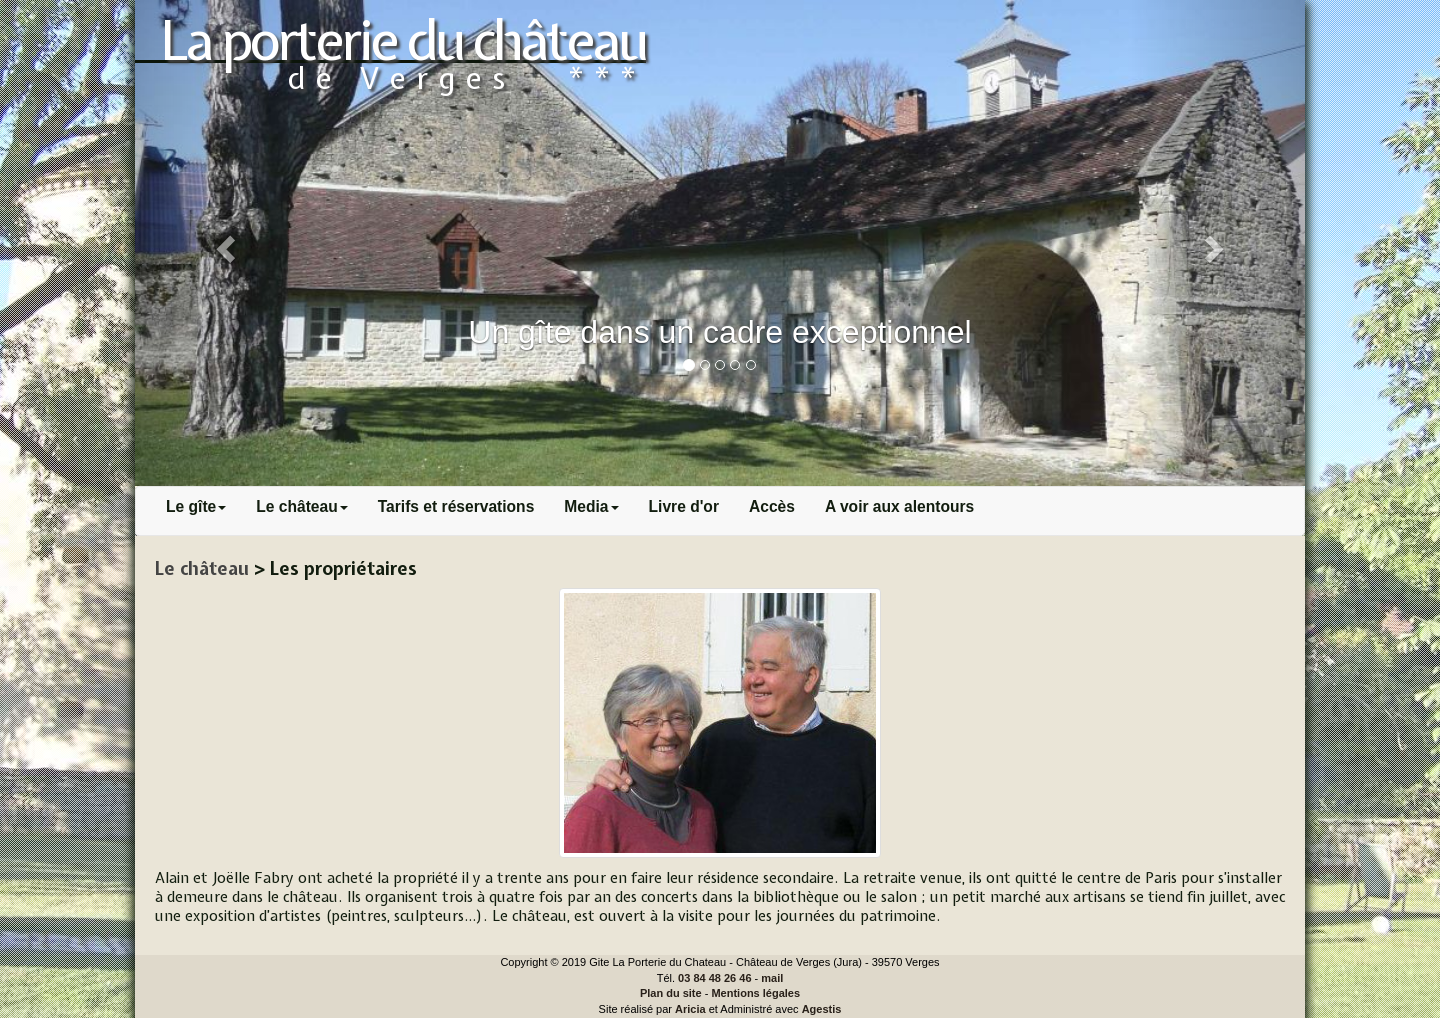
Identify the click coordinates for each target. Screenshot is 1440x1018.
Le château (301, 506)
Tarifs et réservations (456, 506)
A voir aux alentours (899, 506)
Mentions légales (755, 993)
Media (591, 506)
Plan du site (671, 993)
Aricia (690, 1009)
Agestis (822, 1009)
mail (772, 978)
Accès (772, 506)
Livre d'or (684, 506)
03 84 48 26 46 (714, 978)
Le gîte (196, 506)
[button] (223, 243)
